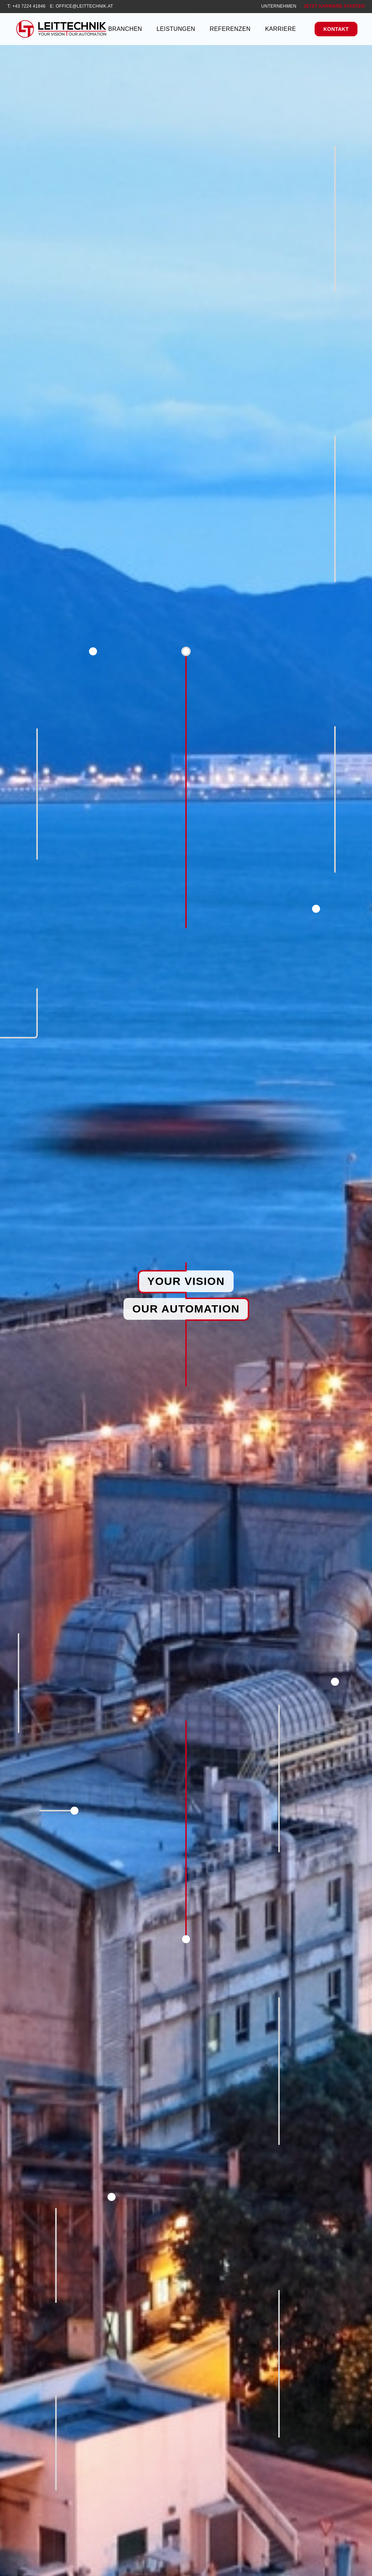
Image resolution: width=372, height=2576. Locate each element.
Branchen (125, 29)
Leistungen (176, 29)
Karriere (280, 29)
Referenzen (230, 29)
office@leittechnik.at (84, 6)
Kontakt (336, 29)
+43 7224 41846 (28, 6)
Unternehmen (278, 6)
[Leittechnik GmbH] (61, 29)
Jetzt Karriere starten (334, 6)
